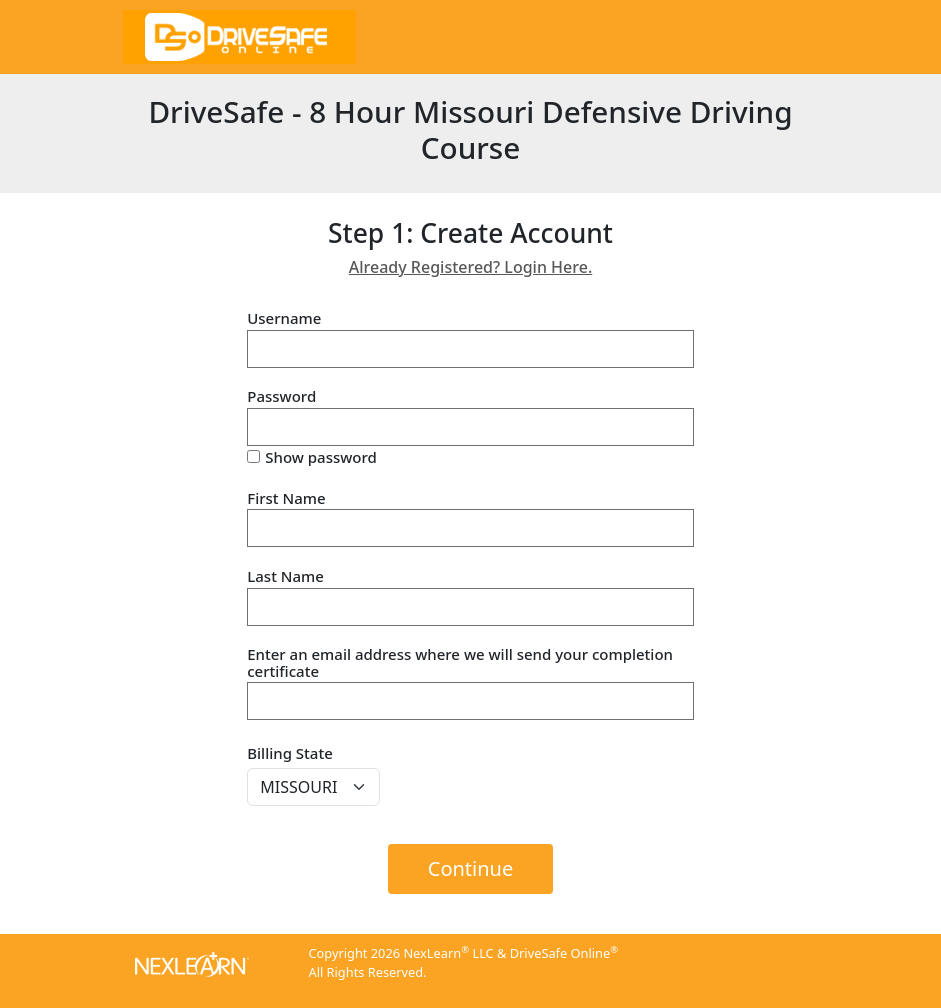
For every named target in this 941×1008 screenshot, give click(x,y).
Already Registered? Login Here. (471, 267)
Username (284, 318)
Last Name (285, 576)
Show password (321, 457)
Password (281, 396)
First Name (286, 498)
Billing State (290, 753)
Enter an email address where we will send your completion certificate (460, 662)
